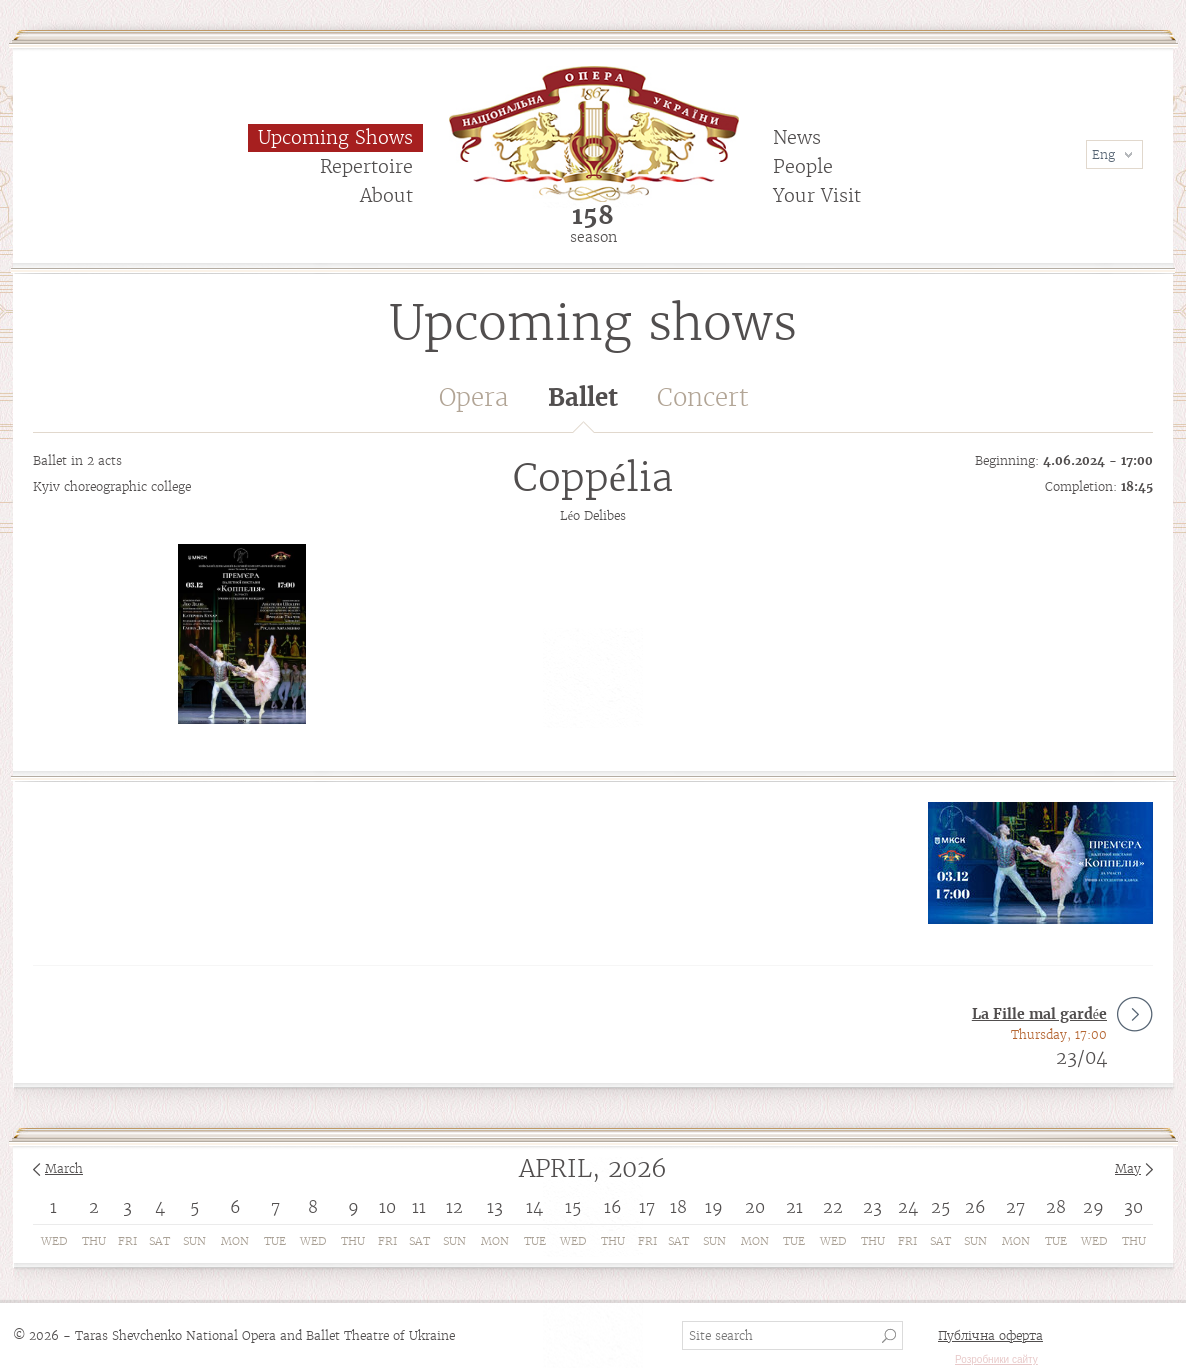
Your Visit (817, 195)
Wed (54, 1241)
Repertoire (366, 166)
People (803, 166)
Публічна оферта (990, 1335)
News (797, 137)
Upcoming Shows (335, 137)
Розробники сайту (996, 1359)
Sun (194, 1241)
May (1128, 1168)
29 (1093, 1207)
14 (534, 1207)
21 (794, 1207)
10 (387, 1207)
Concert (703, 397)
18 (678, 1207)
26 (975, 1207)
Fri (127, 1241)
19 (714, 1207)
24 (908, 1207)
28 (1056, 1207)
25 (940, 1207)
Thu (94, 1241)
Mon (235, 1241)
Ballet (583, 407)
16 (613, 1207)
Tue (275, 1241)
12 (454, 1207)
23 (872, 1207)
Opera (473, 397)
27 (1015, 1207)
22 (833, 1207)
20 (755, 1207)
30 (1133, 1207)
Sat (159, 1241)
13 (495, 1207)
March (64, 1168)
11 (419, 1207)
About (386, 195)
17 (647, 1207)
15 (573, 1207)
